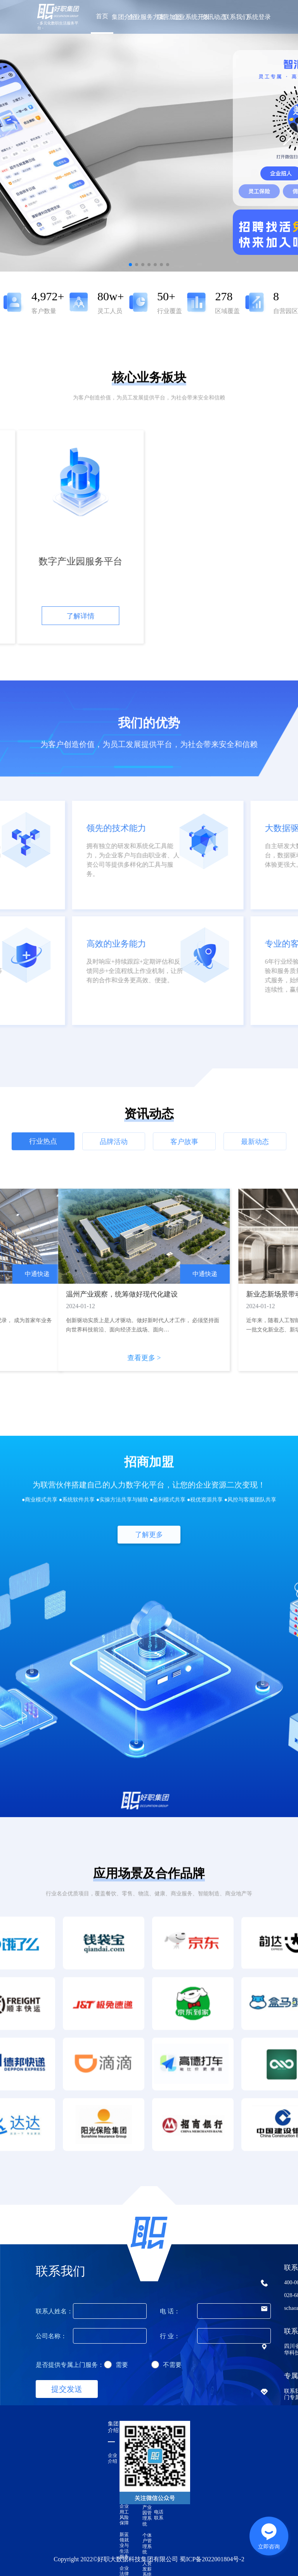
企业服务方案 (146, 17)
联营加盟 (169, 17)
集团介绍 (124, 17)
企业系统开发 (191, 17)
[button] (288, 135)
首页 (102, 16)
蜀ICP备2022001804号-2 (212, 2559)
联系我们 (236, 17)
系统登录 (258, 17)
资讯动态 (213, 17)
